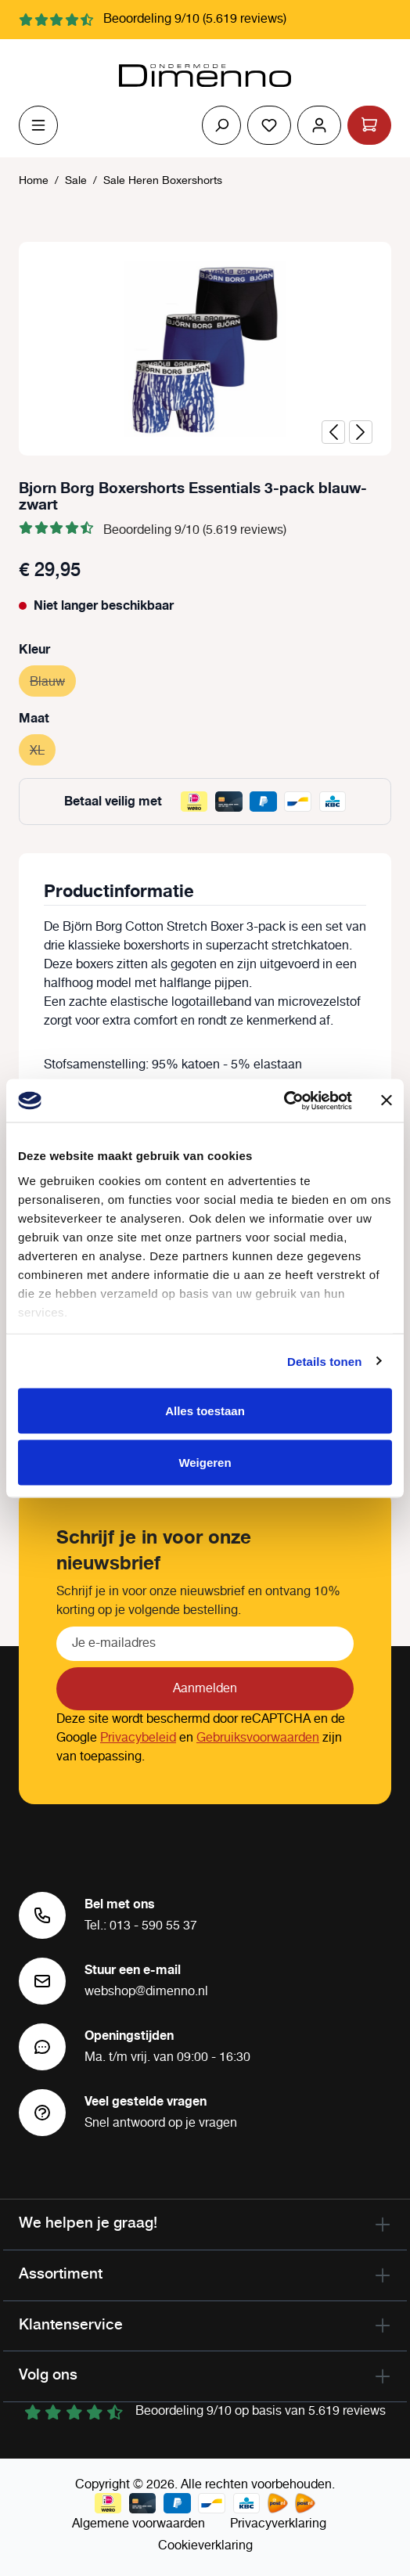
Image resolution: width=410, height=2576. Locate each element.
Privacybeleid (138, 1738)
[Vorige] (333, 432)
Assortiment (60, 2273)
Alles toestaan (205, 1411)
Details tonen (324, 1360)
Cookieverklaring (205, 2546)
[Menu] (38, 125)
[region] (205, 349)
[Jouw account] (319, 125)
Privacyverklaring (278, 2524)
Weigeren (204, 1461)
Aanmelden (205, 1689)
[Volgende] (360, 432)
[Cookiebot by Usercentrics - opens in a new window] (283, 1100)
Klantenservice (71, 2324)
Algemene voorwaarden (138, 2524)
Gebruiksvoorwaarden (257, 1738)
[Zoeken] (221, 125)
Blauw (53, 680)
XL (43, 749)
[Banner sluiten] (386, 1100)
